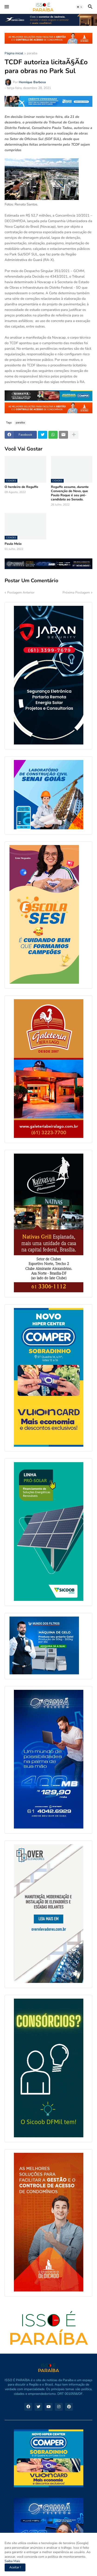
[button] (6, 7)
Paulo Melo (13, 544)
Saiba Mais (12, 2561)
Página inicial (14, 53)
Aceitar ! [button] (15, 2567)
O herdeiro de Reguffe (21, 487)
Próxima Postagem (76, 592)
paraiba (32, 53)
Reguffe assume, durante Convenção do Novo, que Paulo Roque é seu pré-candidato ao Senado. (70, 493)
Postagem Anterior (20, 592)
